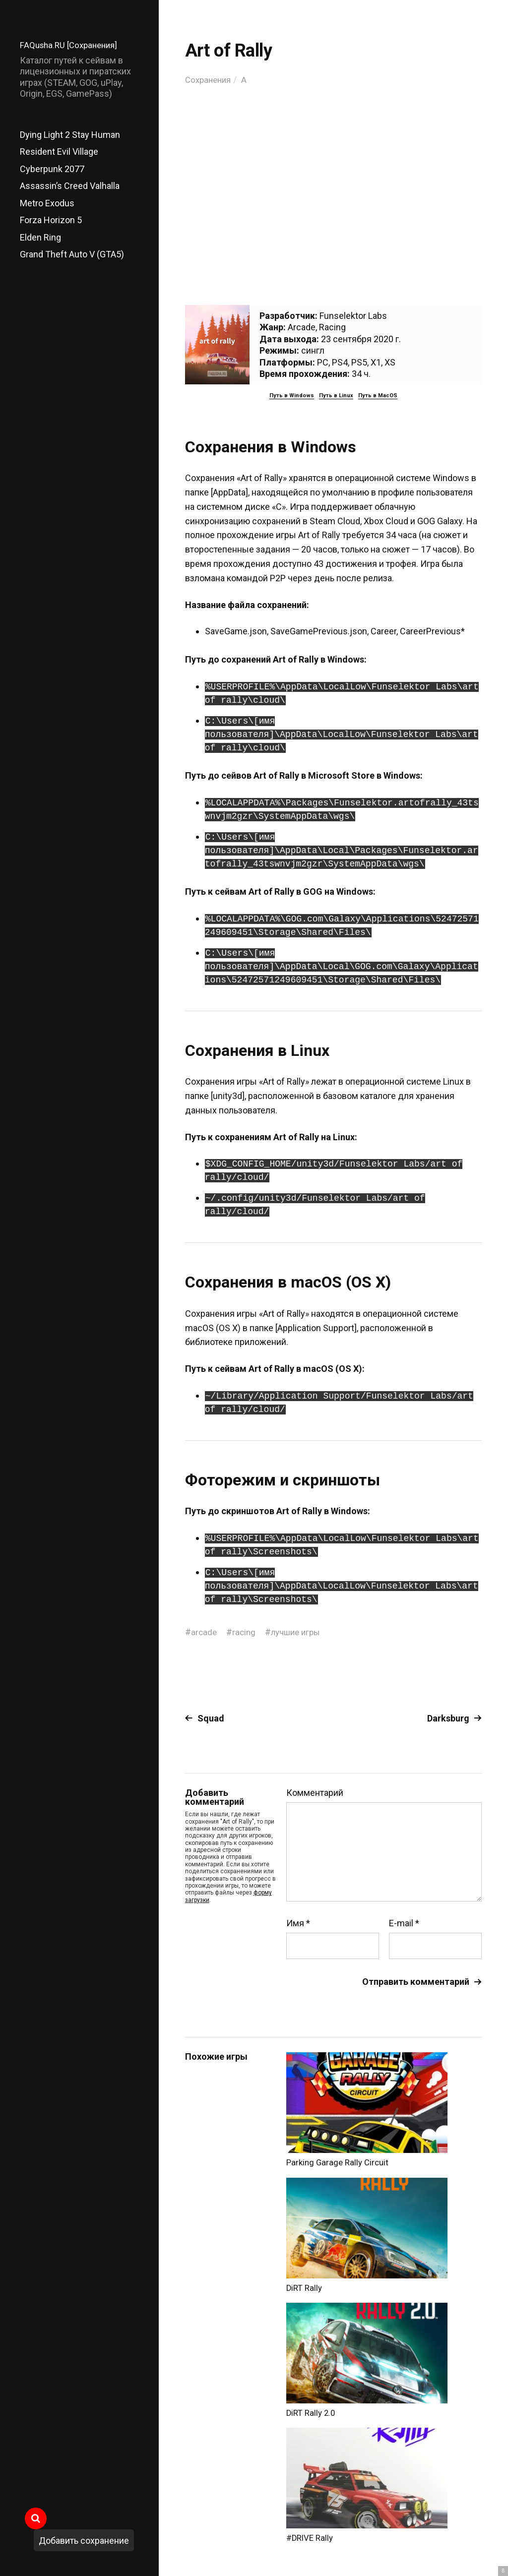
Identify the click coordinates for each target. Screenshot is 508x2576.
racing (245, 1632)
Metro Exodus (47, 203)
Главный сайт (457, 2532)
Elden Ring (40, 237)
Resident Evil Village (59, 151)
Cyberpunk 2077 (52, 169)
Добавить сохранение (84, 2540)
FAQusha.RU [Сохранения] (72, 45)
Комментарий (314, 1792)
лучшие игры (299, 1632)
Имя (298, 1923)
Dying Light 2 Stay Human (70, 134)
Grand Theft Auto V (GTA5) (72, 254)
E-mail (404, 1923)
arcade (204, 1632)
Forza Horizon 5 (51, 220)
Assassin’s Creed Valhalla (70, 186)
